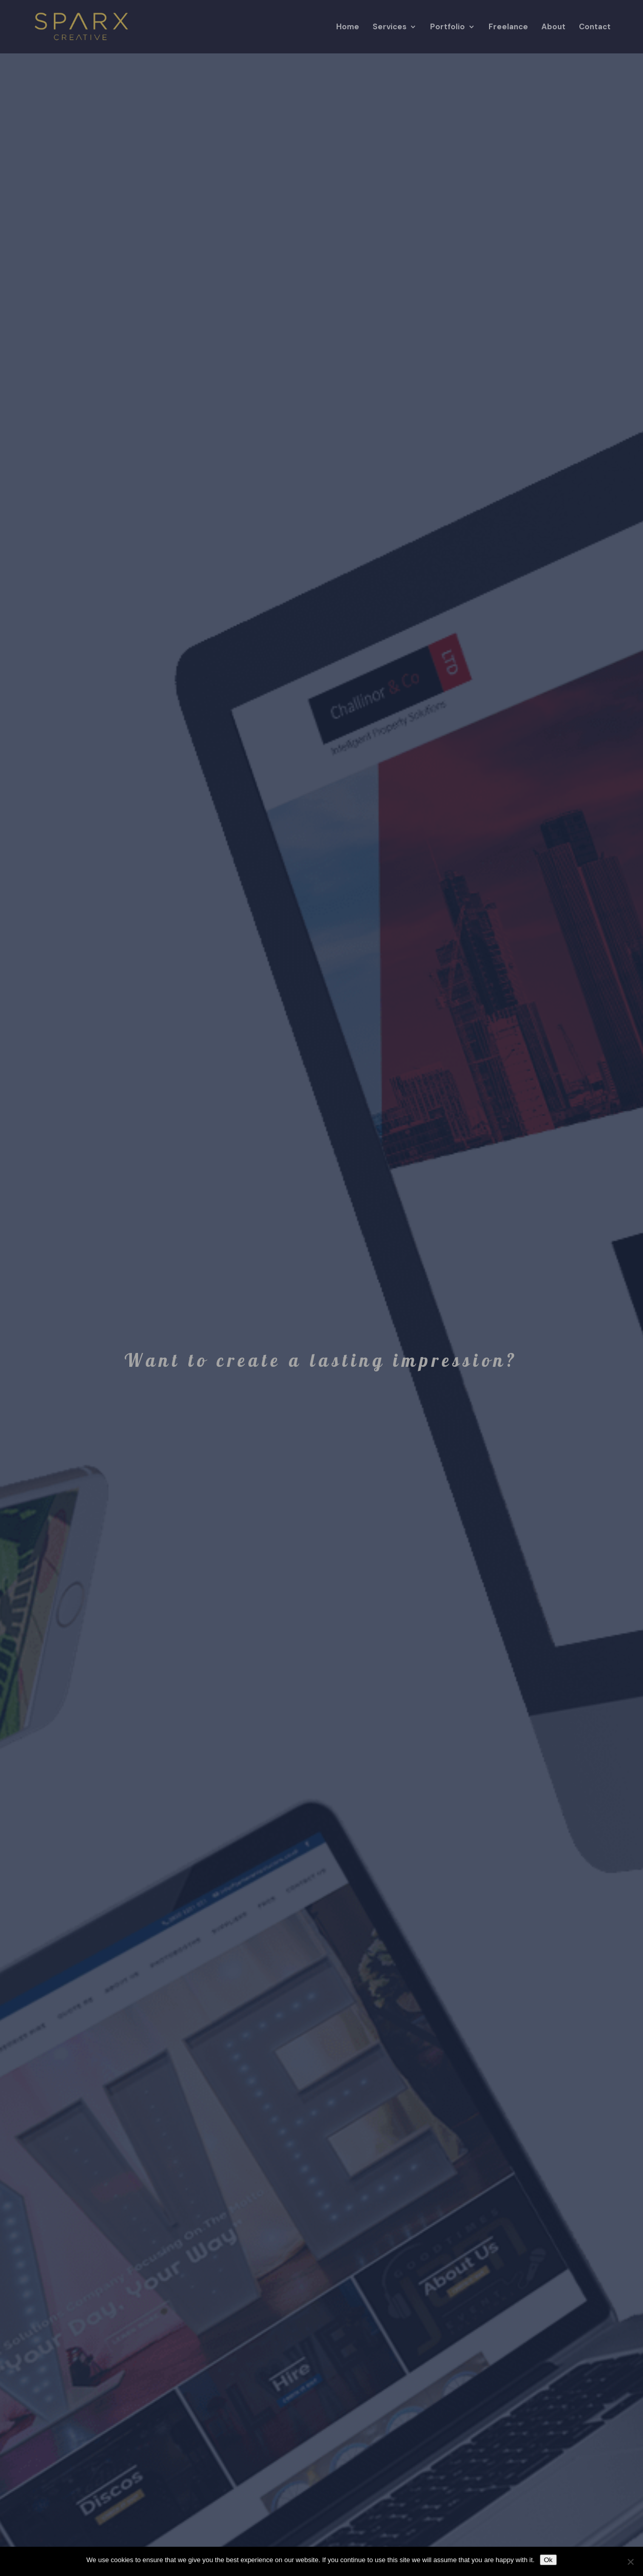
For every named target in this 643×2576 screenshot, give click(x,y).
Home (347, 27)
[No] (630, 2561)
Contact (595, 27)
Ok (548, 2560)
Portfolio (447, 27)
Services (389, 27)
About (553, 27)
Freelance (508, 27)
